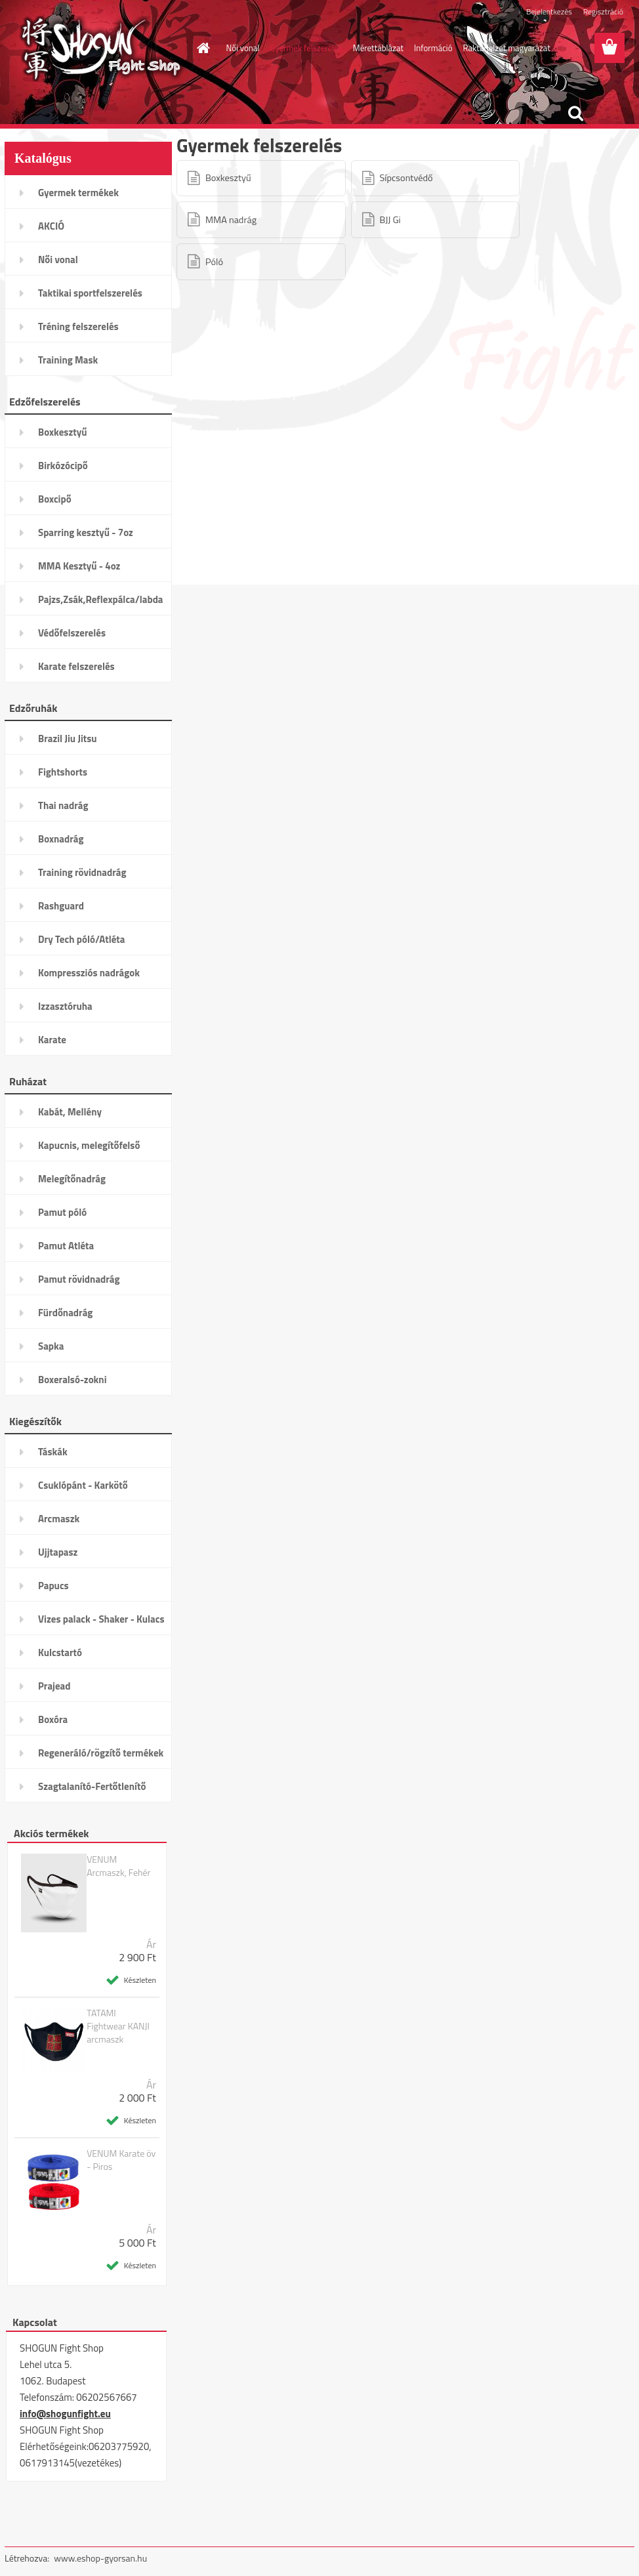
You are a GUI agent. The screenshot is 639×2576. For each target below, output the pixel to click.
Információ (433, 47)
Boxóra (53, 1719)
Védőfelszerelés (72, 632)
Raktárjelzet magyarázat (506, 47)
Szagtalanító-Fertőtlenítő (92, 1786)
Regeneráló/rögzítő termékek (100, 1752)
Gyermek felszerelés (306, 47)
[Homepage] (201, 48)
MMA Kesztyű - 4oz (79, 565)
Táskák (53, 1451)
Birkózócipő (63, 465)
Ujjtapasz (57, 1552)
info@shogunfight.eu (65, 2413)
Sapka (51, 1346)
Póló (214, 262)
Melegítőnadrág (72, 1178)
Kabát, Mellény (70, 1111)
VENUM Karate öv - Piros (121, 2160)
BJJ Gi (390, 220)
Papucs (53, 1585)
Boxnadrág (61, 838)
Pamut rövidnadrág (79, 1279)
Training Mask (68, 359)
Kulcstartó (60, 1652)
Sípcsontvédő (406, 178)
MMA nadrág (231, 220)
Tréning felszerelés (78, 326)
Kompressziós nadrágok (89, 972)
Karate (52, 1039)
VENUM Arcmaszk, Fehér (118, 1866)
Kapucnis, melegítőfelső (89, 1145)
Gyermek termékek (78, 192)
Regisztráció (603, 11)
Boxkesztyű (62, 432)
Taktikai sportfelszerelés (90, 293)
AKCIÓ (51, 226)
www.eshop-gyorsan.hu (100, 2558)
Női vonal (243, 47)
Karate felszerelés (76, 666)
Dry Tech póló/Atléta (81, 939)
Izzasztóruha (65, 1006)
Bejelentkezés (549, 11)
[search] (575, 113)
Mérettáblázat (378, 47)
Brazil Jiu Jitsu (67, 738)
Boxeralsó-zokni (72, 1379)
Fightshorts (62, 771)
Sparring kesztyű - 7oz (85, 532)
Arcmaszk (58, 1518)
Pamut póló (62, 1212)
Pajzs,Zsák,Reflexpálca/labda (100, 599)
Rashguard (61, 905)
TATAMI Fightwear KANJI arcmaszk (118, 2026)
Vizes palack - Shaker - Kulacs (101, 1619)
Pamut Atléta (66, 1245)
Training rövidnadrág (82, 872)
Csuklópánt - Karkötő (83, 1485)
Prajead (54, 1685)
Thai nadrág (63, 805)
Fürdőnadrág (65, 1312)
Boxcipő (55, 499)
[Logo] (95, 48)
